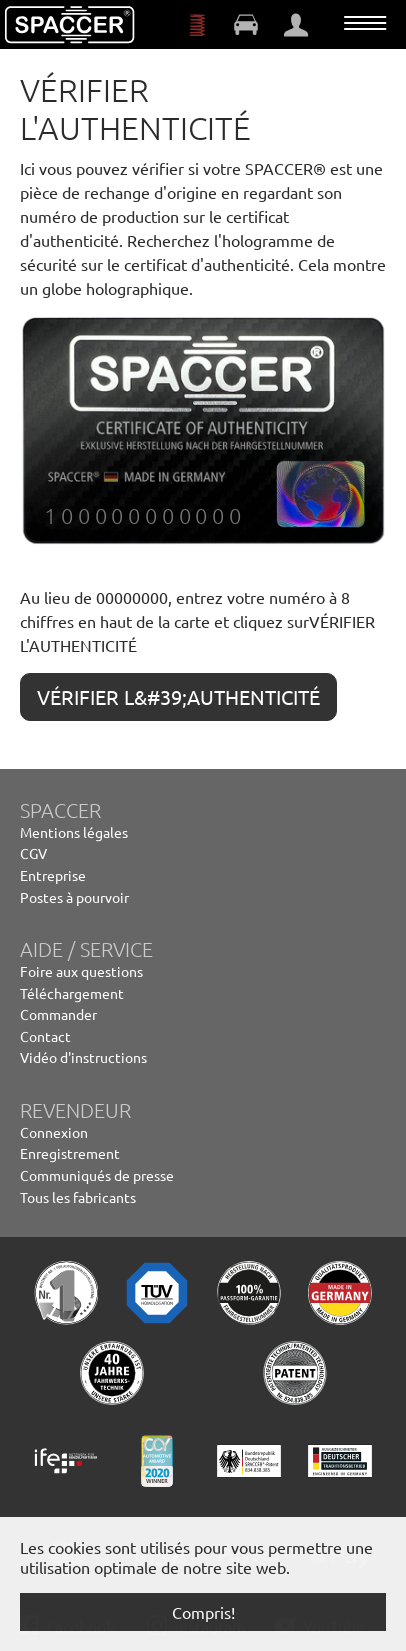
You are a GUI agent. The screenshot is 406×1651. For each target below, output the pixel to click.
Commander (58, 1014)
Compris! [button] (203, 1612)
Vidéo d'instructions (83, 1057)
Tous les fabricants (78, 1197)
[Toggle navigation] (365, 23)
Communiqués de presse (97, 1175)
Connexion (54, 1132)
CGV (33, 853)
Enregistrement (70, 1153)
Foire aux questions (81, 971)
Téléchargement (72, 993)
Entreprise (53, 875)
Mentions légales (74, 832)
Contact (45, 1036)
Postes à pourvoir (74, 897)
